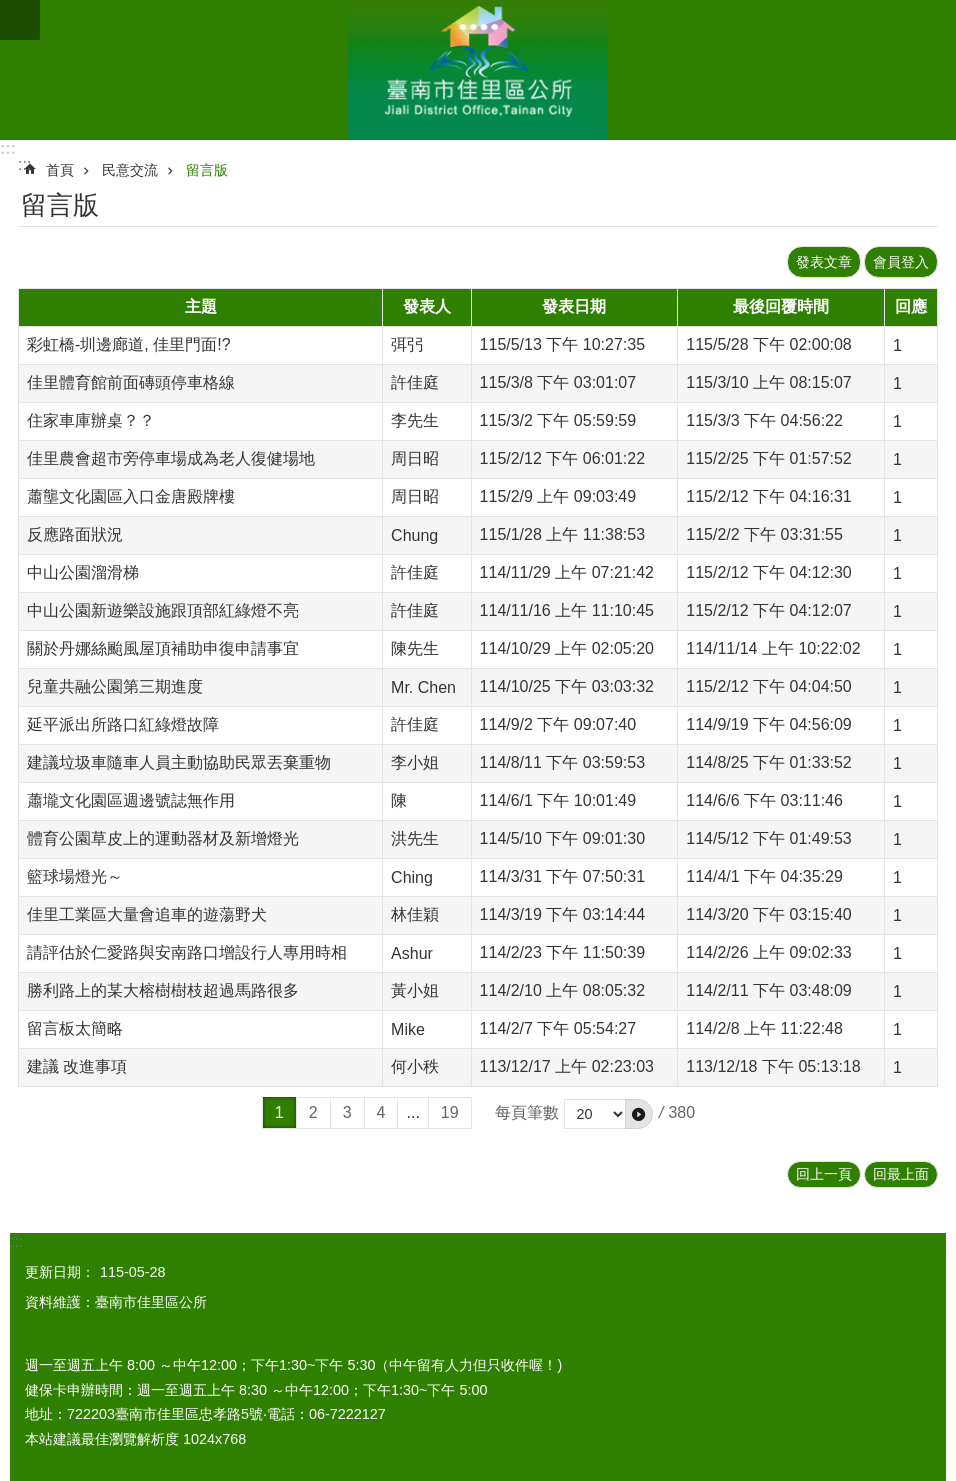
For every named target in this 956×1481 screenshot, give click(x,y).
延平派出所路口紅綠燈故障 (123, 724)
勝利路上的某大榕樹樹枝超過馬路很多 (163, 990)
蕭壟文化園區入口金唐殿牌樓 (131, 496)
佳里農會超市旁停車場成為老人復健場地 (171, 458)
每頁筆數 (527, 1112)
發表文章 (824, 262)
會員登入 (901, 262)
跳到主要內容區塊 (10, 10)
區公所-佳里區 (478, 70)
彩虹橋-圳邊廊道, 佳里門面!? (129, 344)
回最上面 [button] (901, 1174)
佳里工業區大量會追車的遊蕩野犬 (147, 914)
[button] (639, 1114)
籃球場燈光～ (75, 876)
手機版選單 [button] (20, 20)
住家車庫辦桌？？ (91, 420)
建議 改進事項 (77, 1066)
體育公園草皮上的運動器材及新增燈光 (163, 838)
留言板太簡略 (75, 1028)
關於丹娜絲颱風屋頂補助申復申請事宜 (163, 648)
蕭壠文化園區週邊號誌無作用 (131, 800)
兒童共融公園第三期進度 (115, 686)
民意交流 (130, 170)
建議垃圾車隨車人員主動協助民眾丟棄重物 (179, 762)
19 (450, 1112)
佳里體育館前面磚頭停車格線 (131, 382)
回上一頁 (824, 1174)
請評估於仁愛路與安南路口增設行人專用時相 (187, 952)
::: (8, 148)
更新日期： (60, 1272)
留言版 (207, 170)
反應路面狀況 (75, 534)
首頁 (60, 170)
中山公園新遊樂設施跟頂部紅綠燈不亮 (163, 610)
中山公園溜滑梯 (83, 572)
